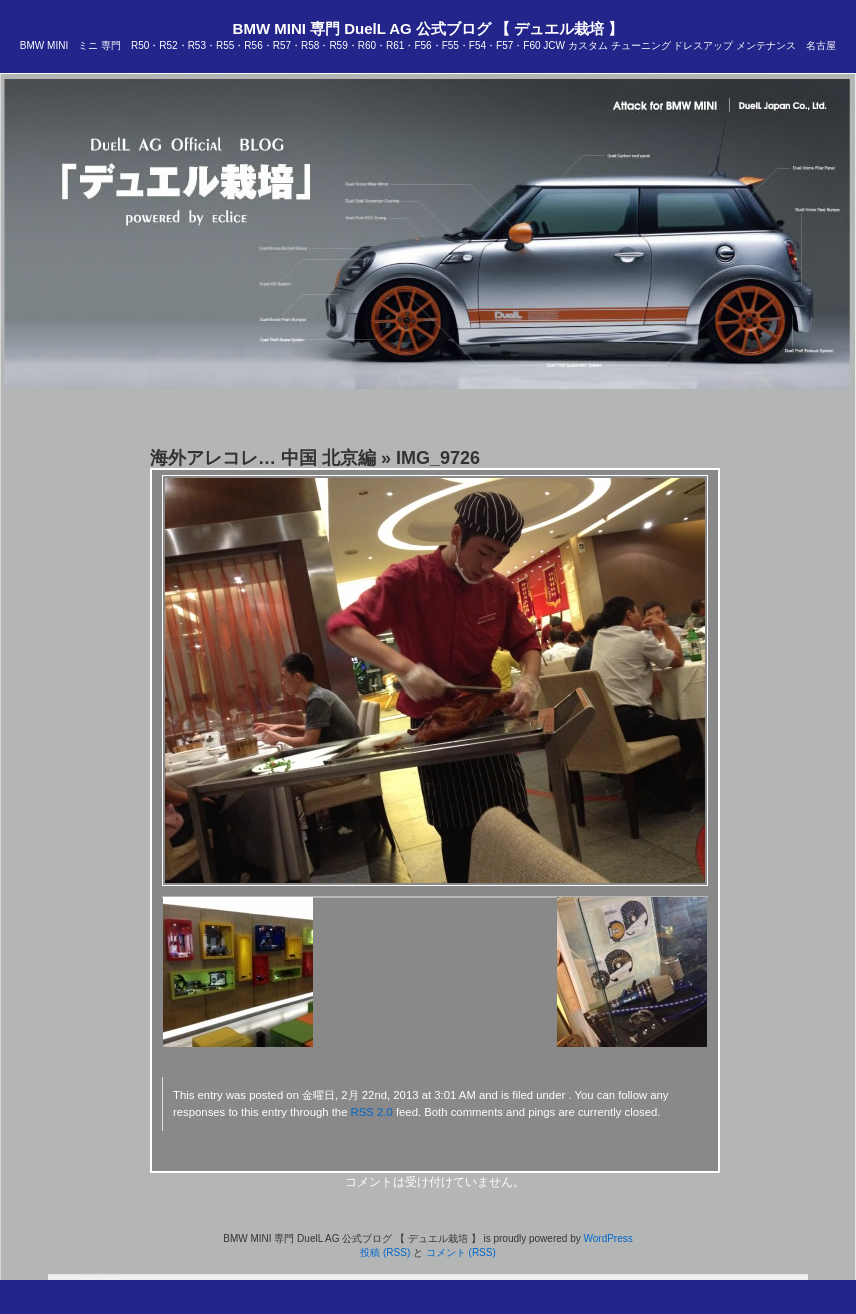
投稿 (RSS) (385, 1252)
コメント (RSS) (461, 1252)
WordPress (607, 1238)
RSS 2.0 (372, 1112)
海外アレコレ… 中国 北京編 (263, 458)
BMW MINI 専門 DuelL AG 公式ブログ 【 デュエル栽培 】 (428, 28)
